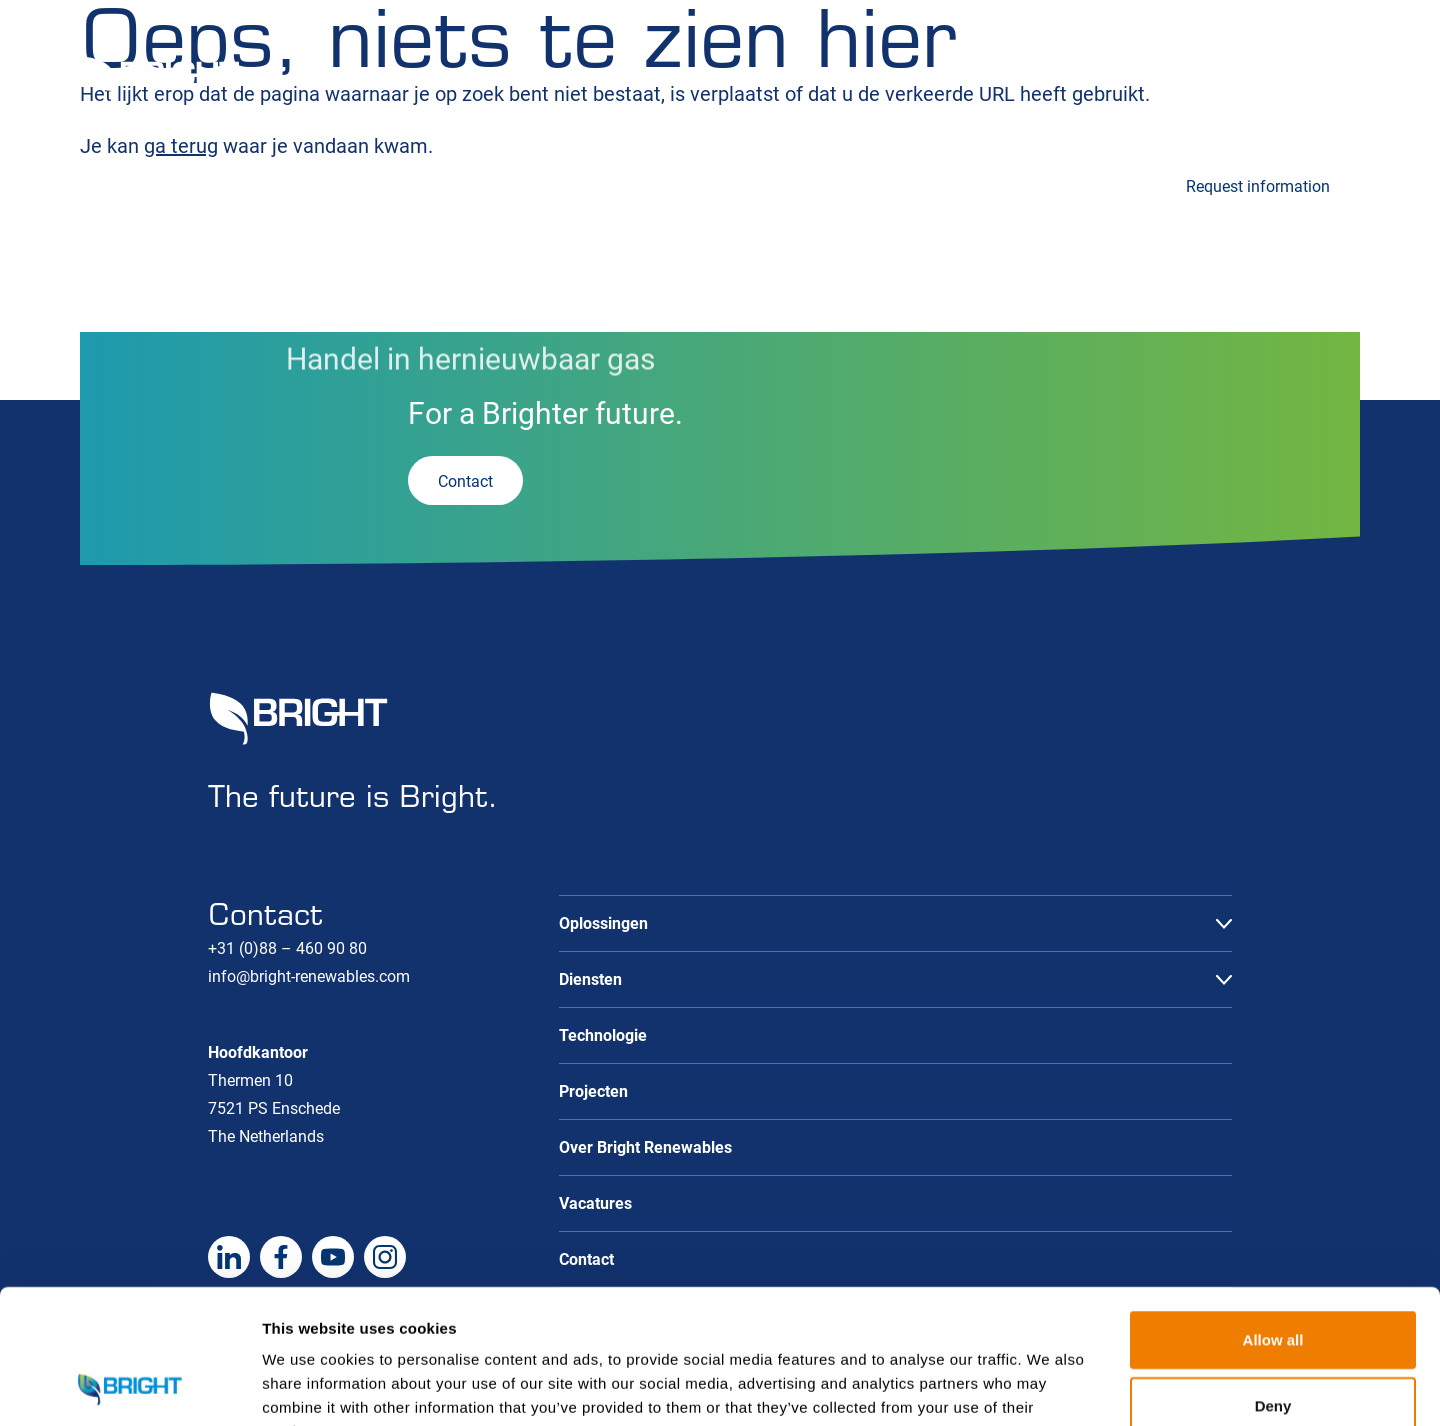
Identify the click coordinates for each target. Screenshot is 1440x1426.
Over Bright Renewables (645, 1147)
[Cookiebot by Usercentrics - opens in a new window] (129, 1387)
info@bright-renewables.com (309, 976)
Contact (1332, 81)
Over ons (1226, 81)
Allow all (1273, 1213)
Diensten (317, 183)
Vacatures (1111, 81)
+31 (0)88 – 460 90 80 (287, 948)
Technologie (536, 183)
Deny (1273, 1279)
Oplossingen (124, 183)
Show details (1049, 1386)
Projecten (732, 183)
